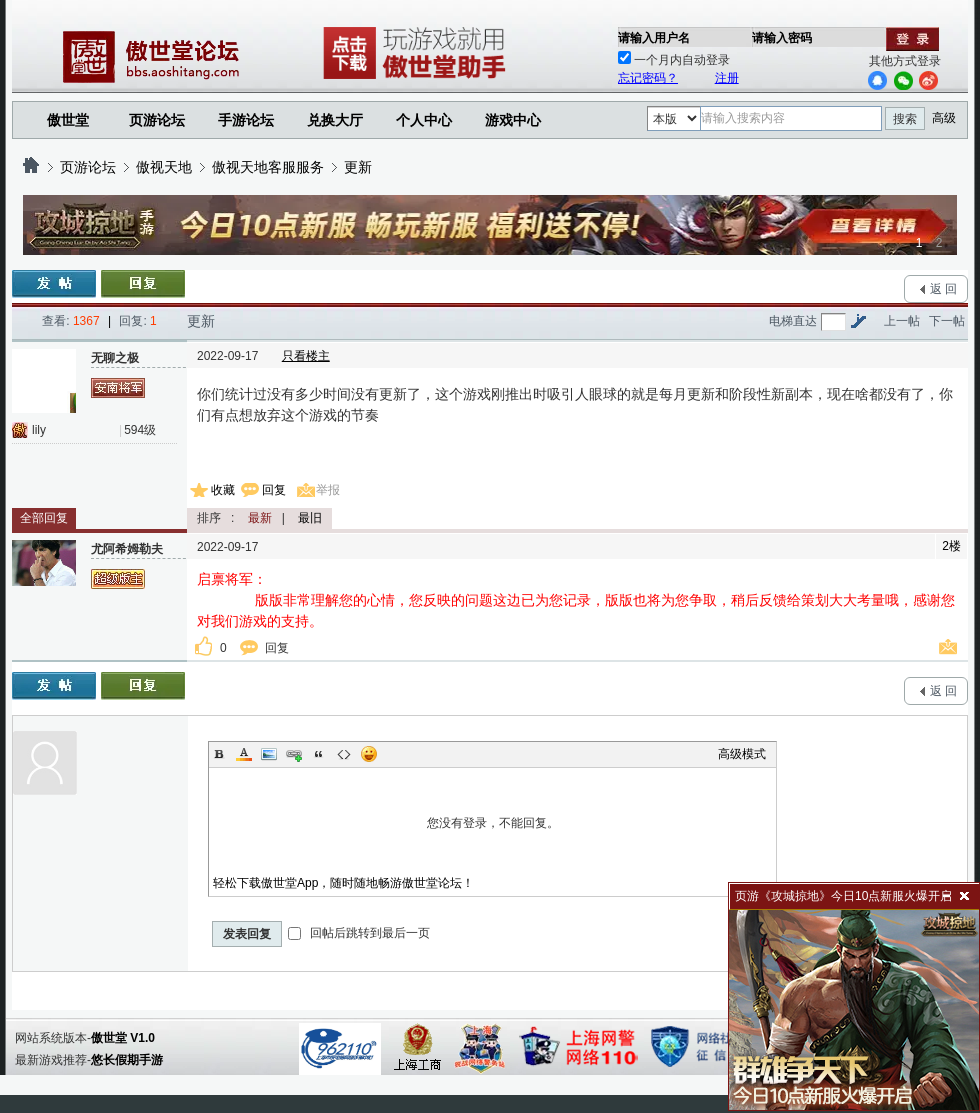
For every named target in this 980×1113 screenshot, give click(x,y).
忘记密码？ (648, 78)
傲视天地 (164, 167)
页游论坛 (157, 120)
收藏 (223, 490)
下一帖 (947, 321)
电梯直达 (793, 321)
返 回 (943, 289)
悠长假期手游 (127, 1060)
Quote (319, 754)
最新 (260, 518)
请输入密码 (782, 38)
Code (344, 754)
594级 (140, 430)
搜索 (905, 119)
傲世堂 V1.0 (123, 1038)
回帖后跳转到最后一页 (358, 933)
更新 (358, 167)
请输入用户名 (654, 38)
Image (269, 754)
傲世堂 (68, 120)
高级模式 (742, 754)
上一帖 (902, 321)
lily (39, 430)
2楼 (951, 546)
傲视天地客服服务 (268, 167)
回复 (274, 490)
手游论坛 (246, 120)
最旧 (310, 518)
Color (244, 754)
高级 (944, 118)
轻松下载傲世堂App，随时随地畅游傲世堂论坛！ (343, 883)
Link (294, 754)
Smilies (369, 754)
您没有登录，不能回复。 (492, 823)
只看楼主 (306, 356)
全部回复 (44, 518)
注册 (727, 78)
